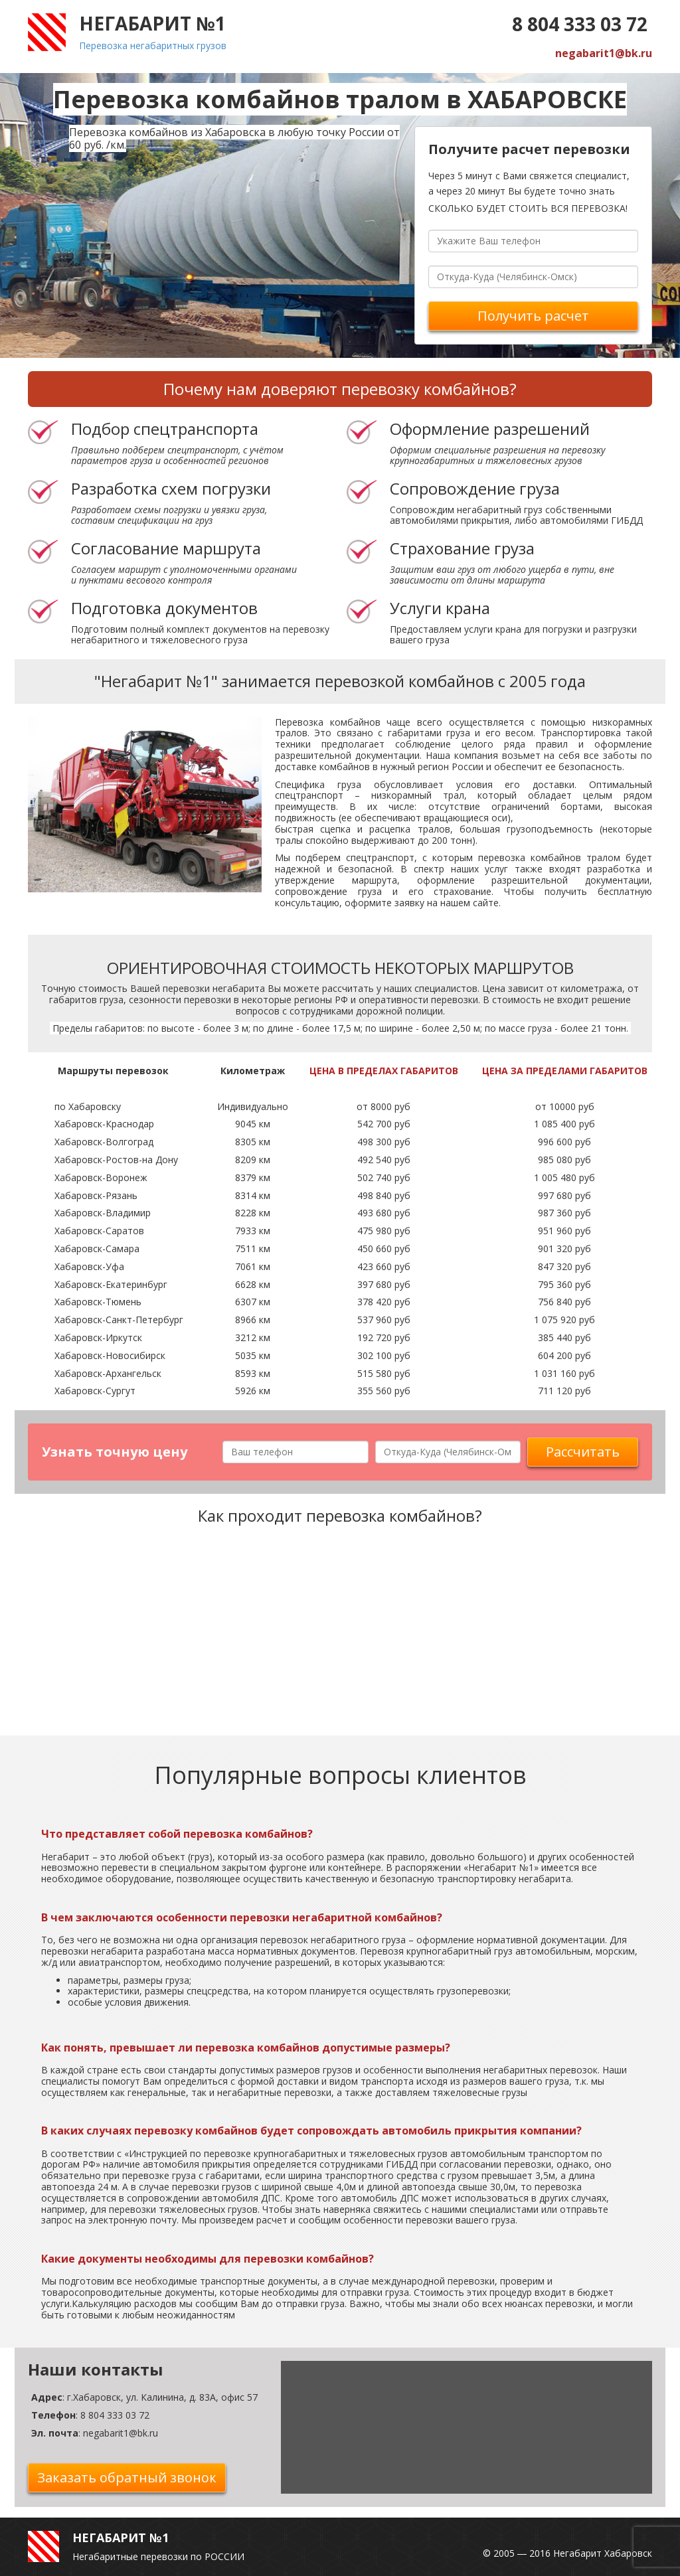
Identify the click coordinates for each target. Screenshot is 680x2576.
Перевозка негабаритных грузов (152, 45)
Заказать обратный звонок (126, 2477)
